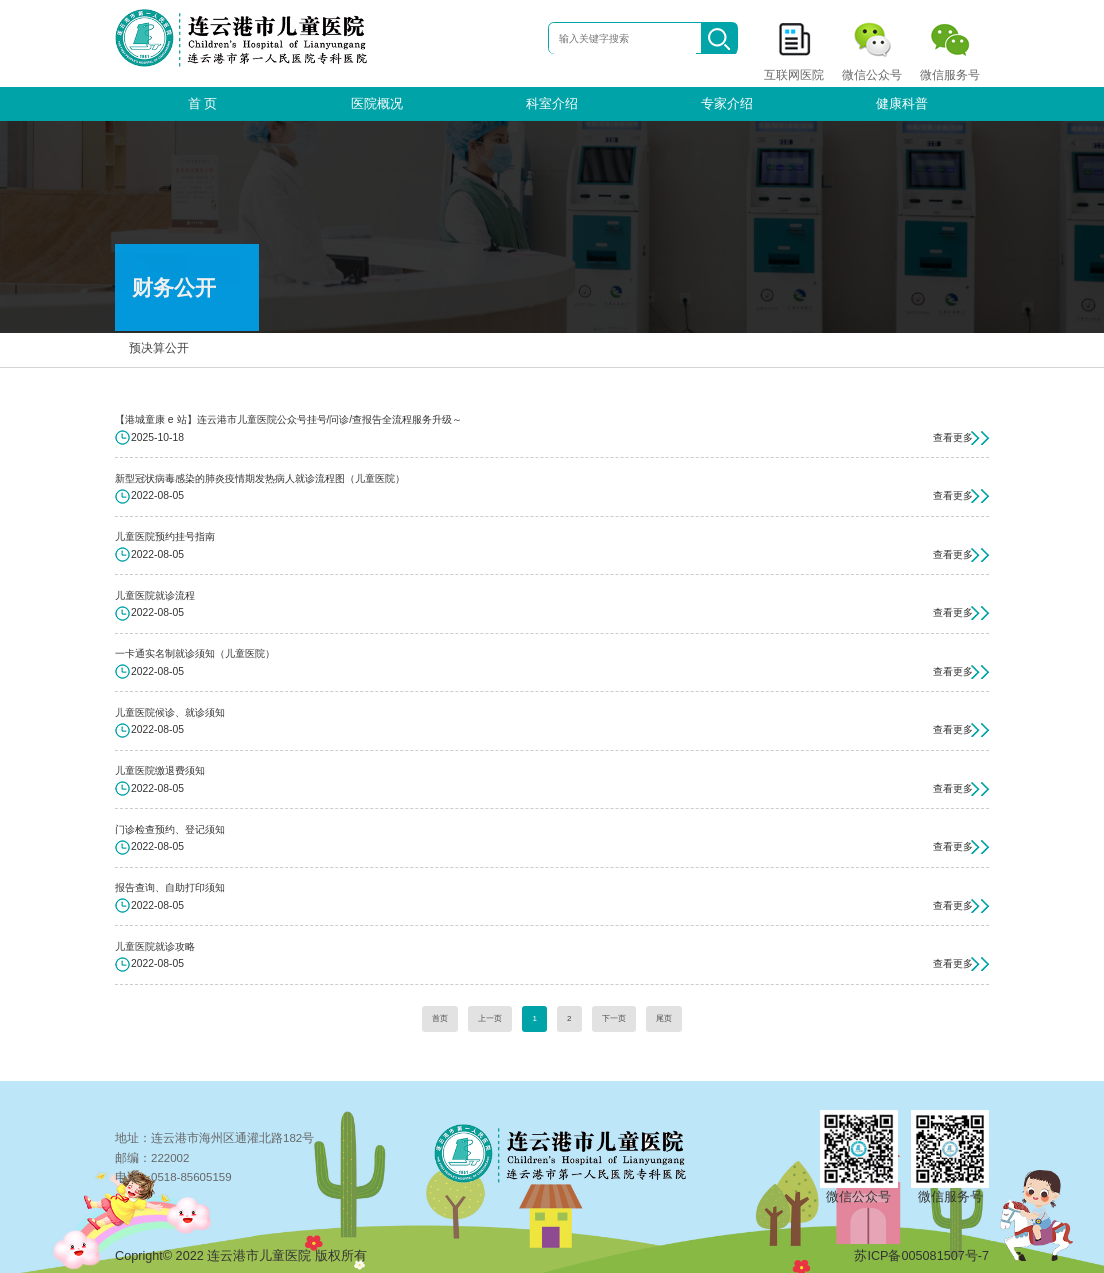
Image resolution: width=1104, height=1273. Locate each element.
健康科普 (902, 104)
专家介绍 (727, 104)
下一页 (614, 1018)
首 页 (203, 104)
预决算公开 (156, 339)
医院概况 (377, 104)
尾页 (664, 1018)
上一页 (490, 1018)
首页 (440, 1018)
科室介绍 (552, 104)
